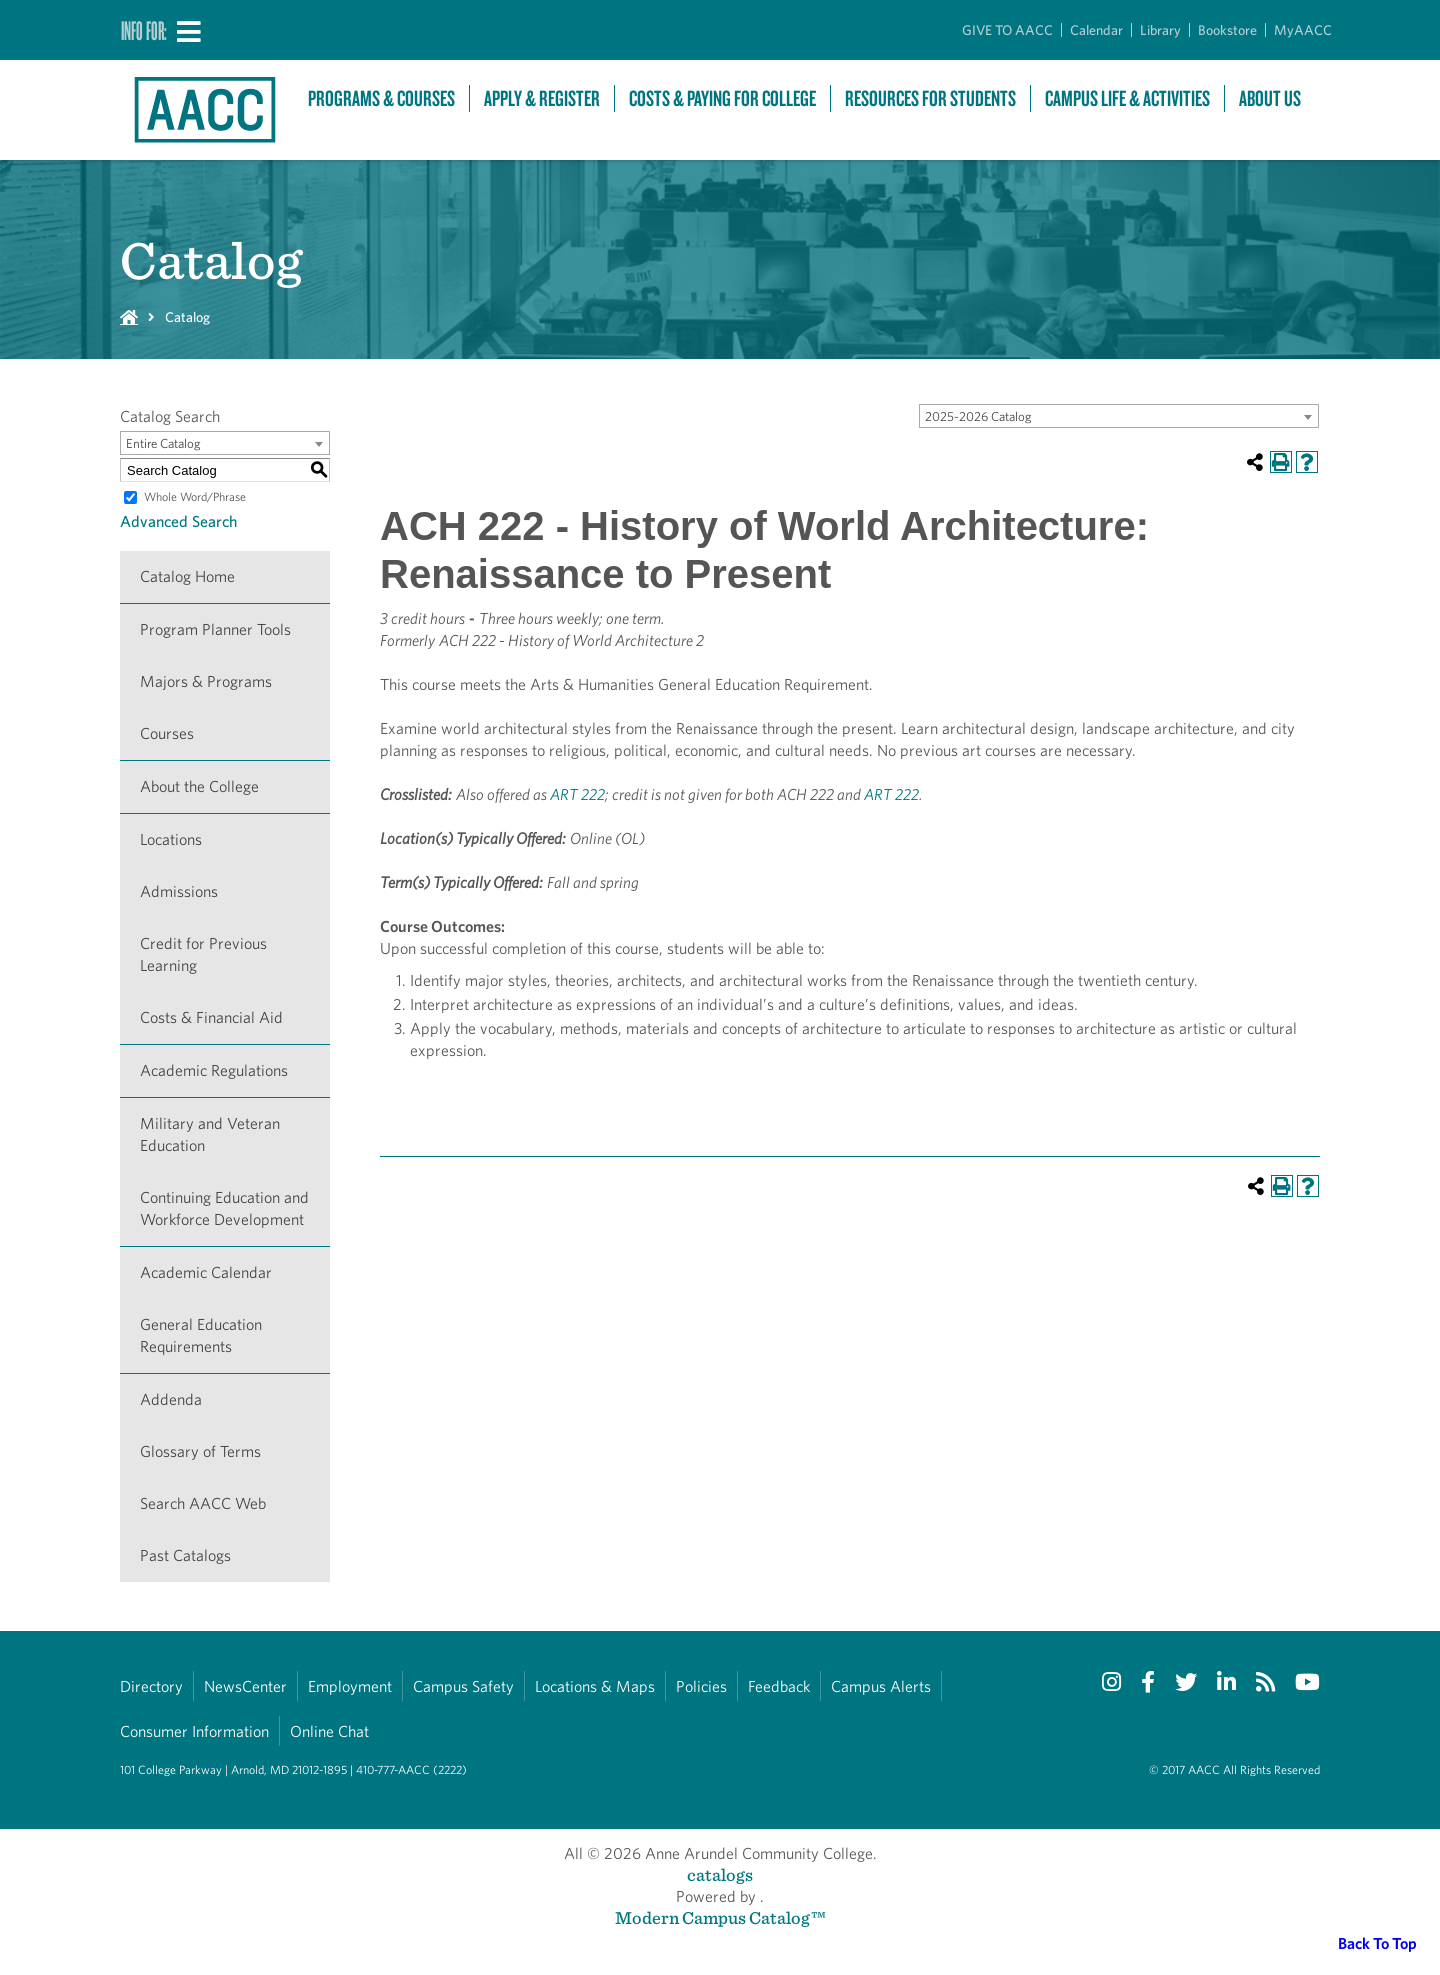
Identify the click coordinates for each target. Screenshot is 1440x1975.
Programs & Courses (381, 98)
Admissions (179, 891)
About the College (199, 786)
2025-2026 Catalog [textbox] (978, 416)
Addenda (171, 1399)
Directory (151, 1686)
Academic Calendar (206, 1272)
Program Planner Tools (215, 629)
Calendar (1096, 30)
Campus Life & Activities (1127, 98)
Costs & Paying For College (722, 98)
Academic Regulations (214, 1070)
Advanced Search (178, 521)
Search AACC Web (203, 1503)
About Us (1270, 98)
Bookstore (1227, 30)
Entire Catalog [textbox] (163, 443)
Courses (167, 733)
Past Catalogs (185, 1555)
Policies (701, 1686)
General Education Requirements (201, 1335)
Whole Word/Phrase (195, 496)
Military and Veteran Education (210, 1134)
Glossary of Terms (200, 1451)
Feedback (779, 1686)
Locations (171, 839)
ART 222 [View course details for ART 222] (577, 794)
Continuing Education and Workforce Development (224, 1208)
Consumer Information (194, 1731)
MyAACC (1303, 30)
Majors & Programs (206, 681)
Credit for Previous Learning (203, 954)
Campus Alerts (881, 1686)
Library (1160, 30)
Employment (350, 1686)
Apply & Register (542, 98)
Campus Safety (463, 1686)
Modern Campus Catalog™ (720, 1917)
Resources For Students (930, 98)
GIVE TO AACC (1007, 30)
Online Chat (329, 1731)
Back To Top (1377, 1943)
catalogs (720, 1874)
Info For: (144, 30)
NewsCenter (245, 1686)
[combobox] (1119, 416)
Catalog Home (187, 576)
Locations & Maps (595, 1686)
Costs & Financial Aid (211, 1017)
